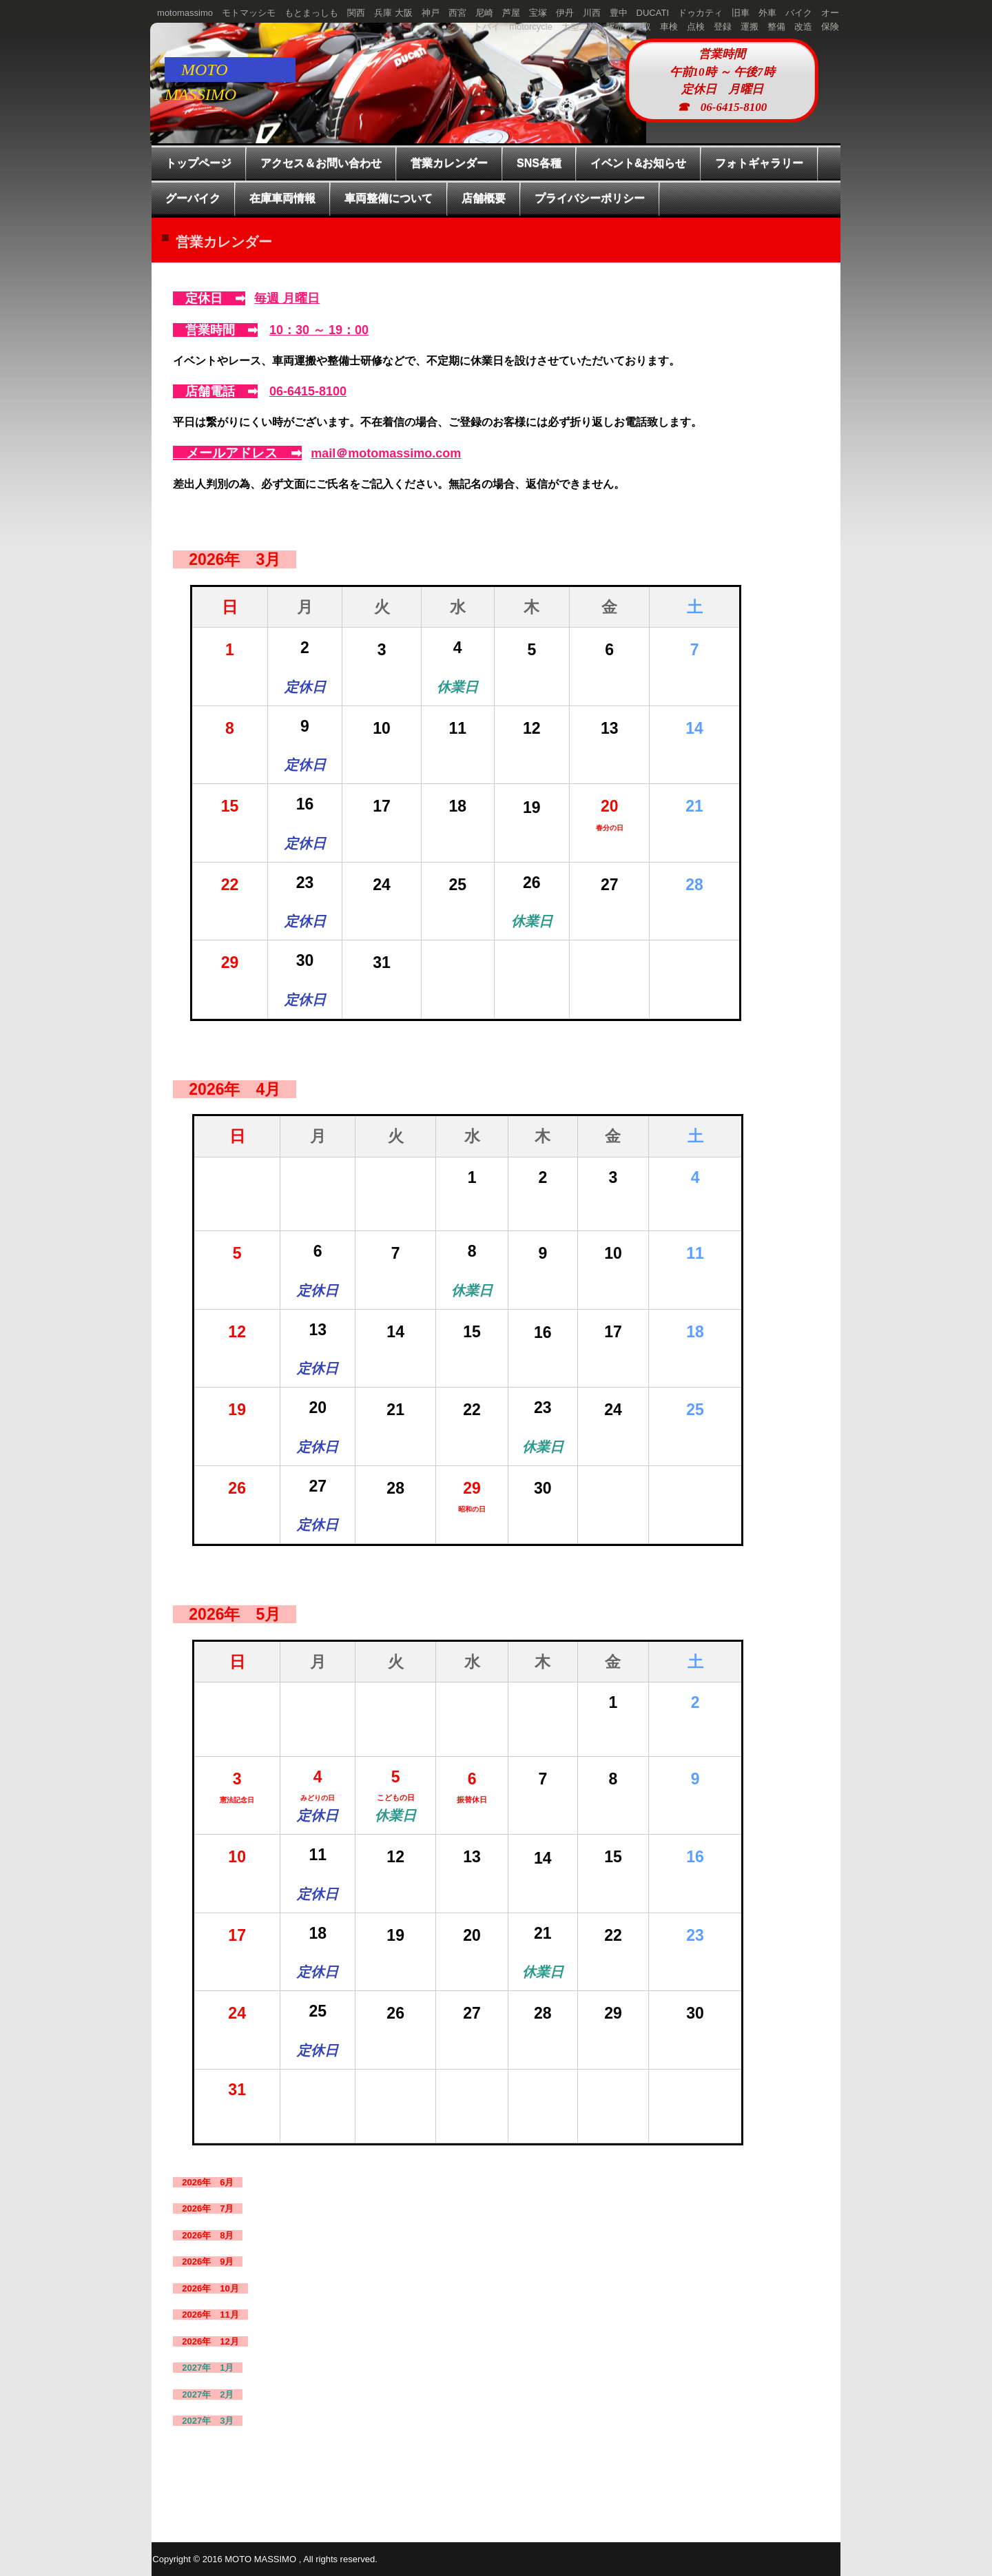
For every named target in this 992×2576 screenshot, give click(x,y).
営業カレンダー (449, 163)
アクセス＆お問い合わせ (321, 163)
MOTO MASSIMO (209, 71)
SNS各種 (539, 163)
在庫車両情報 (282, 198)
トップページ (198, 163)
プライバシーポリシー (590, 198)
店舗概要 (484, 198)
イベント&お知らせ (638, 163)
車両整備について (388, 198)
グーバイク (192, 198)
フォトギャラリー (759, 163)
